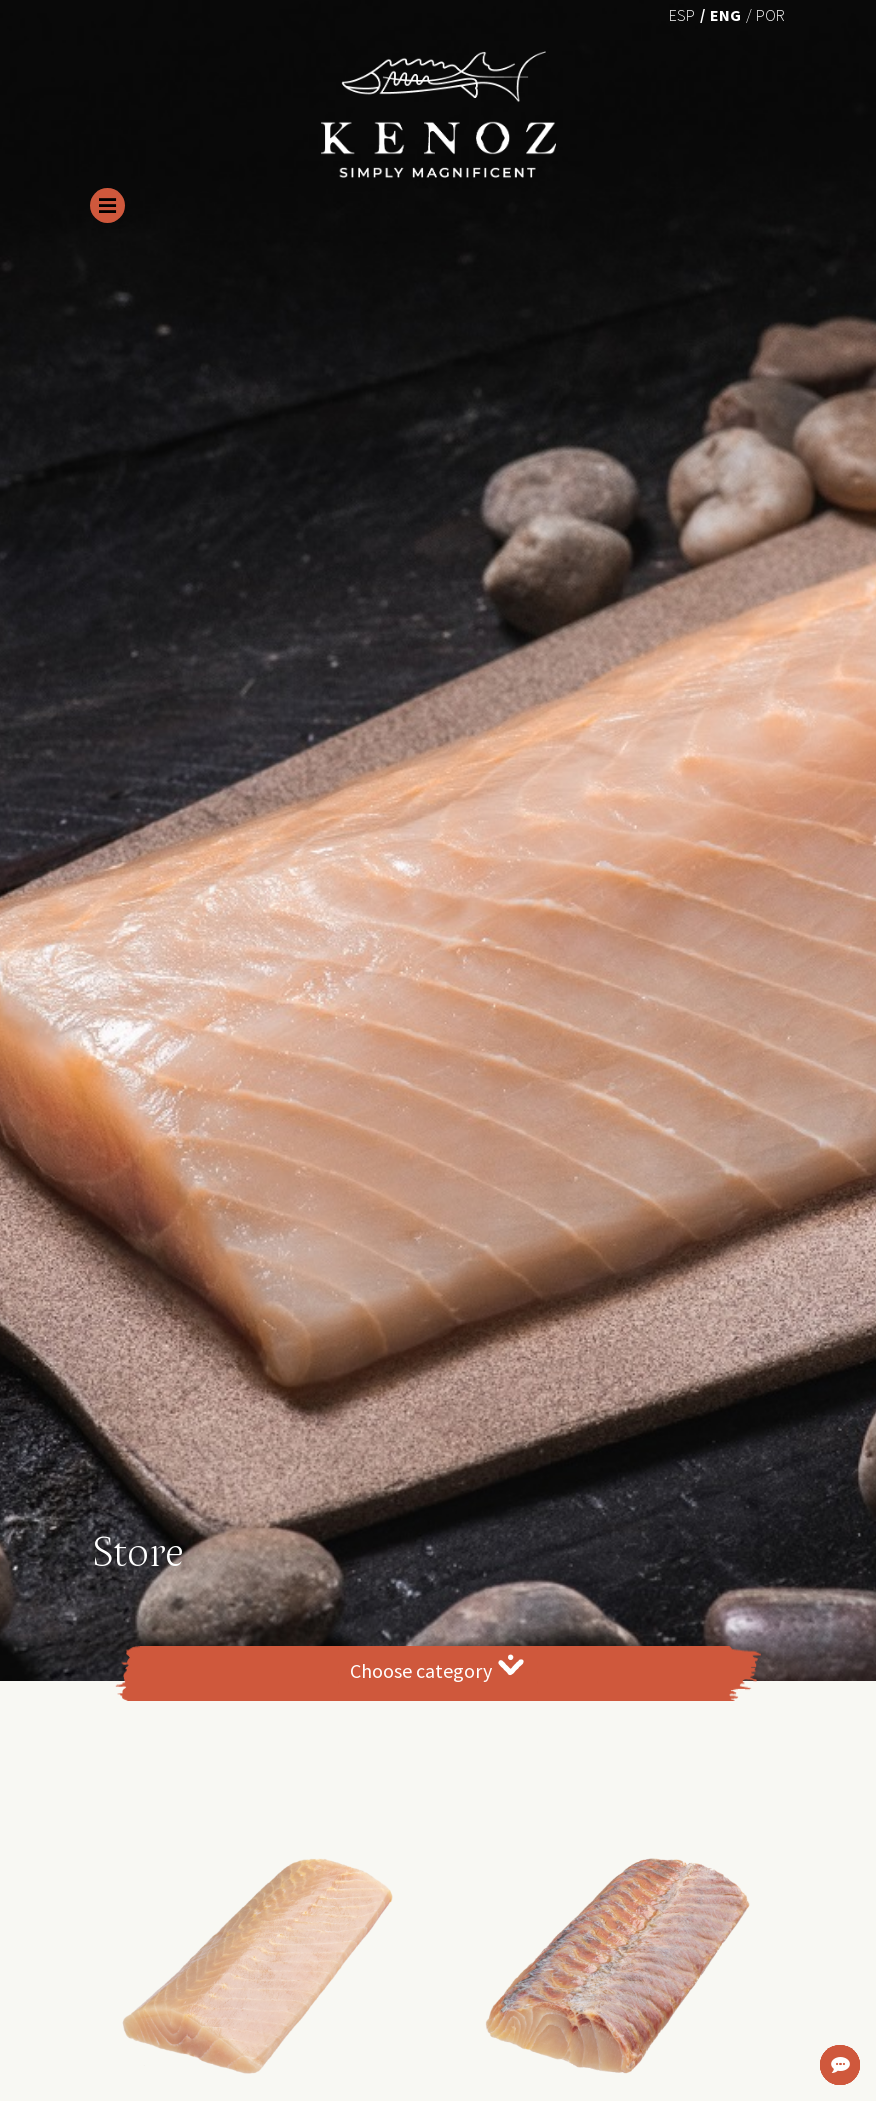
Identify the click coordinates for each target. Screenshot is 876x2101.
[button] (258, 1929)
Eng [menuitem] (725, 15)
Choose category (438, 1666)
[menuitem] (682, 14)
